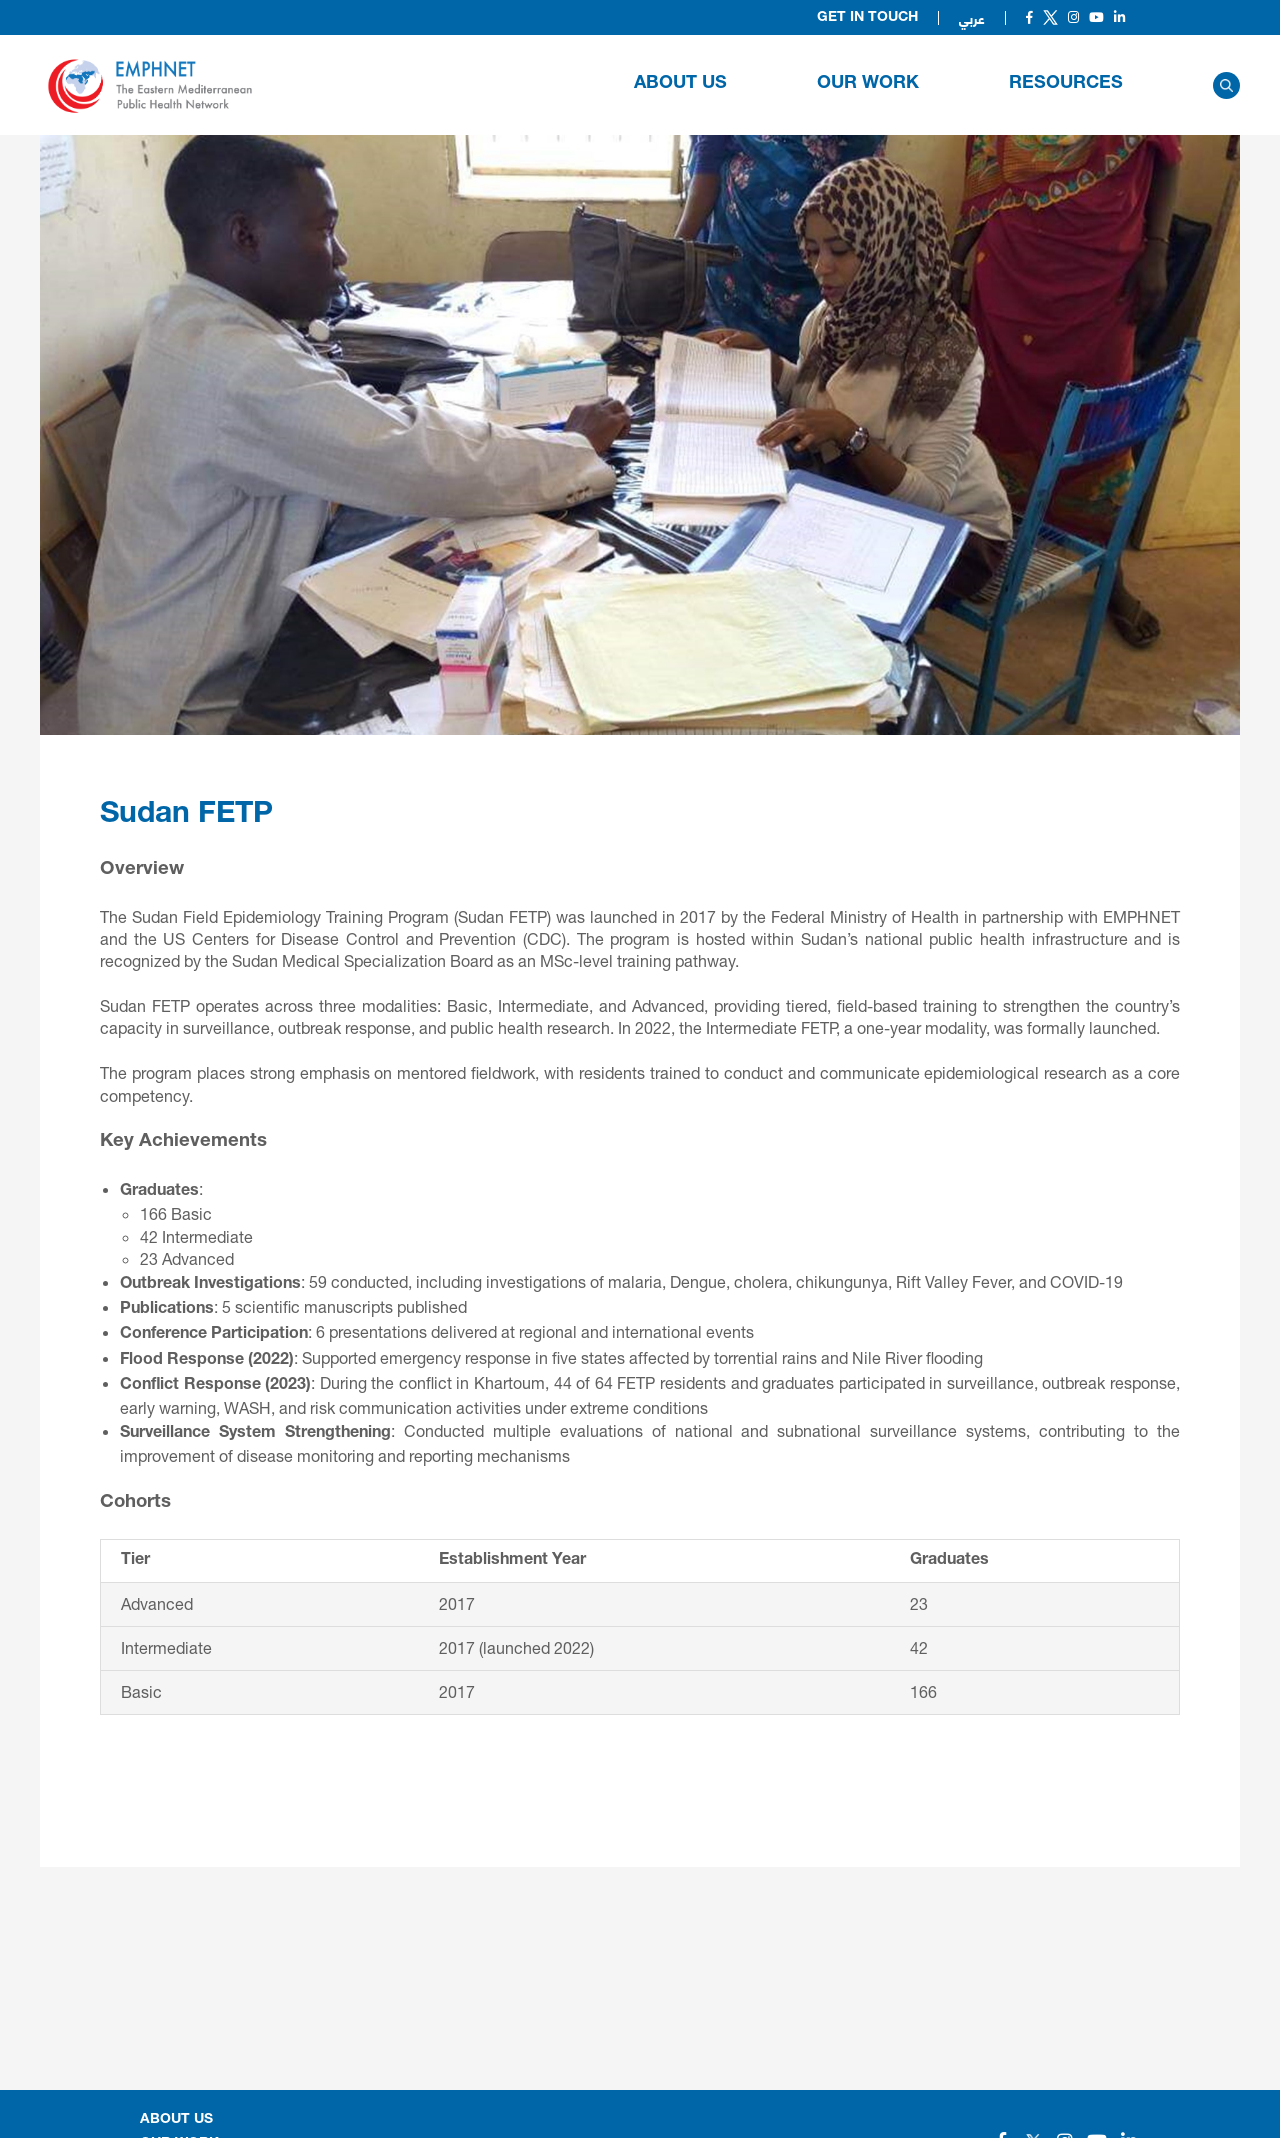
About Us (680, 84)
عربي (972, 18)
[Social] (1029, 17)
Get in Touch (867, 18)
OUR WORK (868, 84)
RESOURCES (1066, 84)
